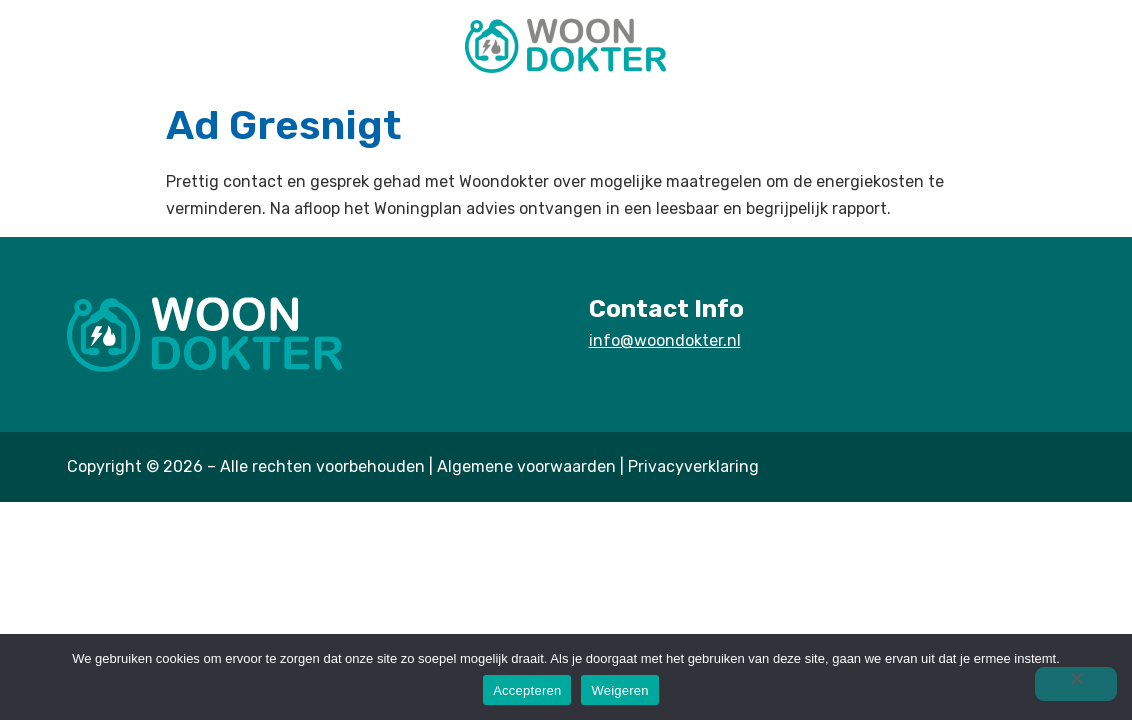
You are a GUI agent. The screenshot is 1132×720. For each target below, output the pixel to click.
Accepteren (527, 690)
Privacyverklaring (693, 466)
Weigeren (619, 690)
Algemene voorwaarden (526, 466)
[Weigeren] (1076, 684)
